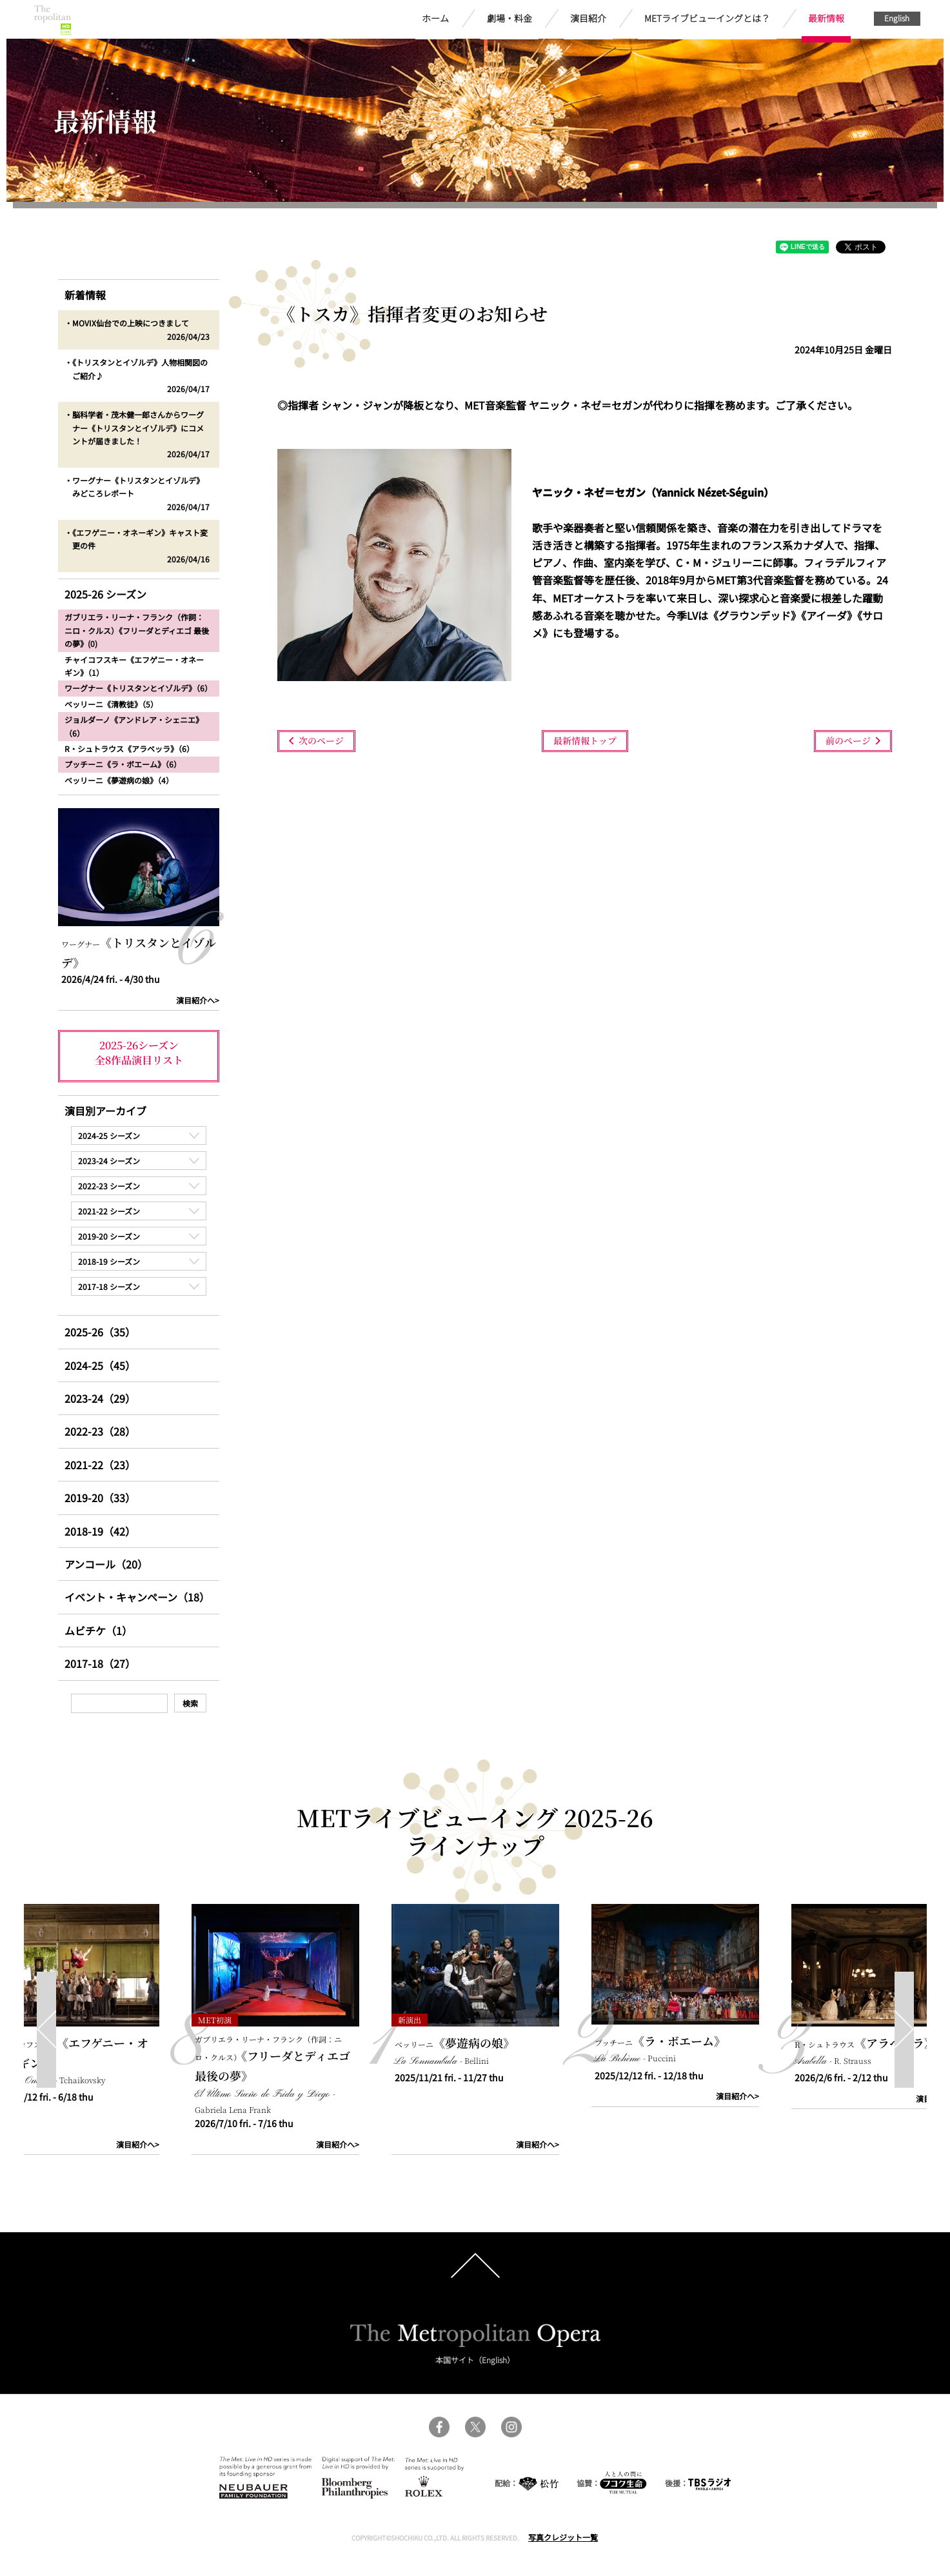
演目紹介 (588, 18)
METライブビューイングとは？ (707, 18)
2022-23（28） (99, 1431)
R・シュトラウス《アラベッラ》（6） (129, 748)
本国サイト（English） (475, 2359)
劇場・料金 (509, 18)
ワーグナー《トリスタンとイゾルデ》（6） (138, 687)
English (896, 17)
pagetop (475, 2266)
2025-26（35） (99, 1332)
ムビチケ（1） (98, 1630)
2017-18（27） (99, 1663)
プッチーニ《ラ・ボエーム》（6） (122, 763)
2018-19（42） (99, 1531)
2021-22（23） (99, 1464)
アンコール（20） (106, 1564)
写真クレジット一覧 (563, 2536)
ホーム (435, 18)
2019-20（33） (99, 1497)
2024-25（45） (99, 1365)
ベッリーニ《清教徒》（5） (111, 703)
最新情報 (826, 18)
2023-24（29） (99, 1398)
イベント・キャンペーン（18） (137, 1597)
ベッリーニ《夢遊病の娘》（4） (118, 780)
